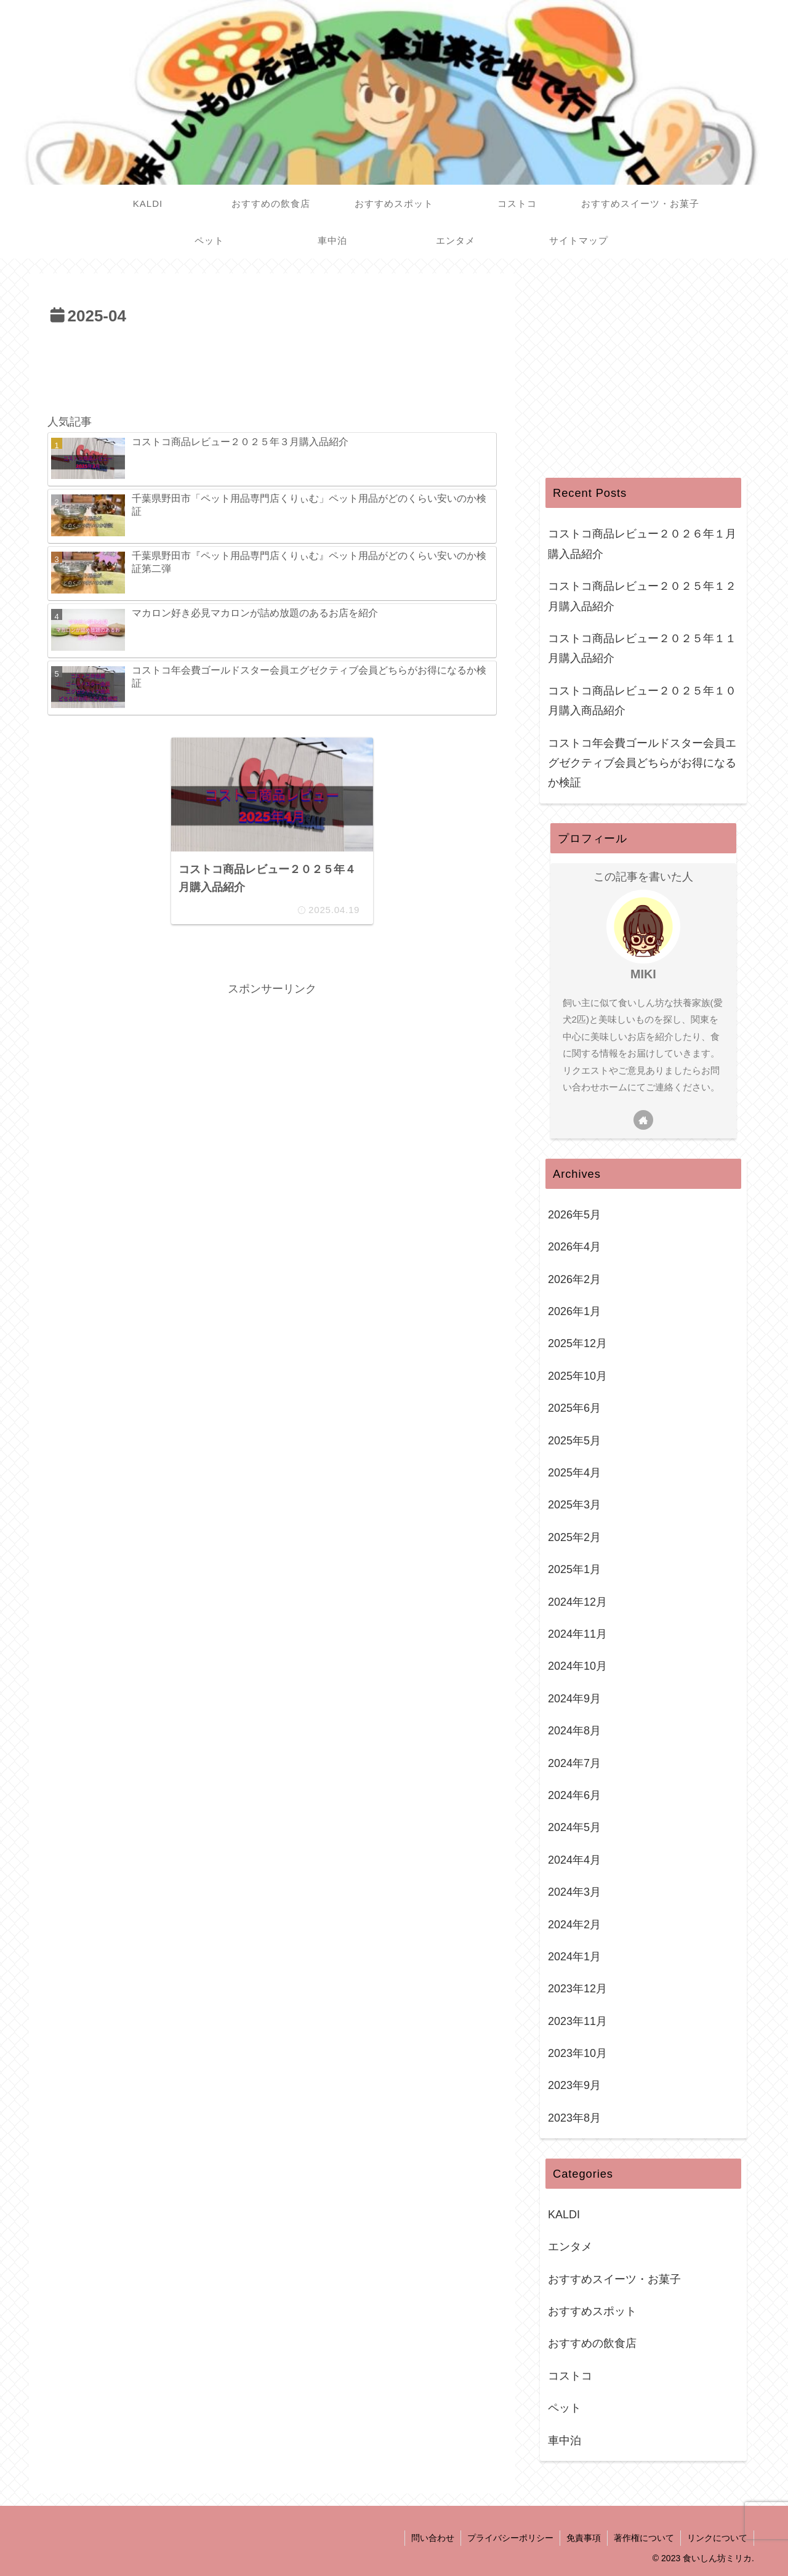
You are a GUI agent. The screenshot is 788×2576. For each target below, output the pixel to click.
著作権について (644, 2538)
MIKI (643, 974)
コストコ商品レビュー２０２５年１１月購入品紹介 (642, 648)
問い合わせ (432, 2538)
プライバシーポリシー (510, 2538)
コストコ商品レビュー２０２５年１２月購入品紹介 (642, 596)
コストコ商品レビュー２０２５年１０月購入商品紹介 (642, 701)
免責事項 (583, 2538)
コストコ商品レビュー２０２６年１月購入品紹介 (642, 544)
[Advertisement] (272, 364)
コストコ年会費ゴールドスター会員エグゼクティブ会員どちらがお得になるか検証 (642, 763)
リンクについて (717, 2538)
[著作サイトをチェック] (643, 1120)
